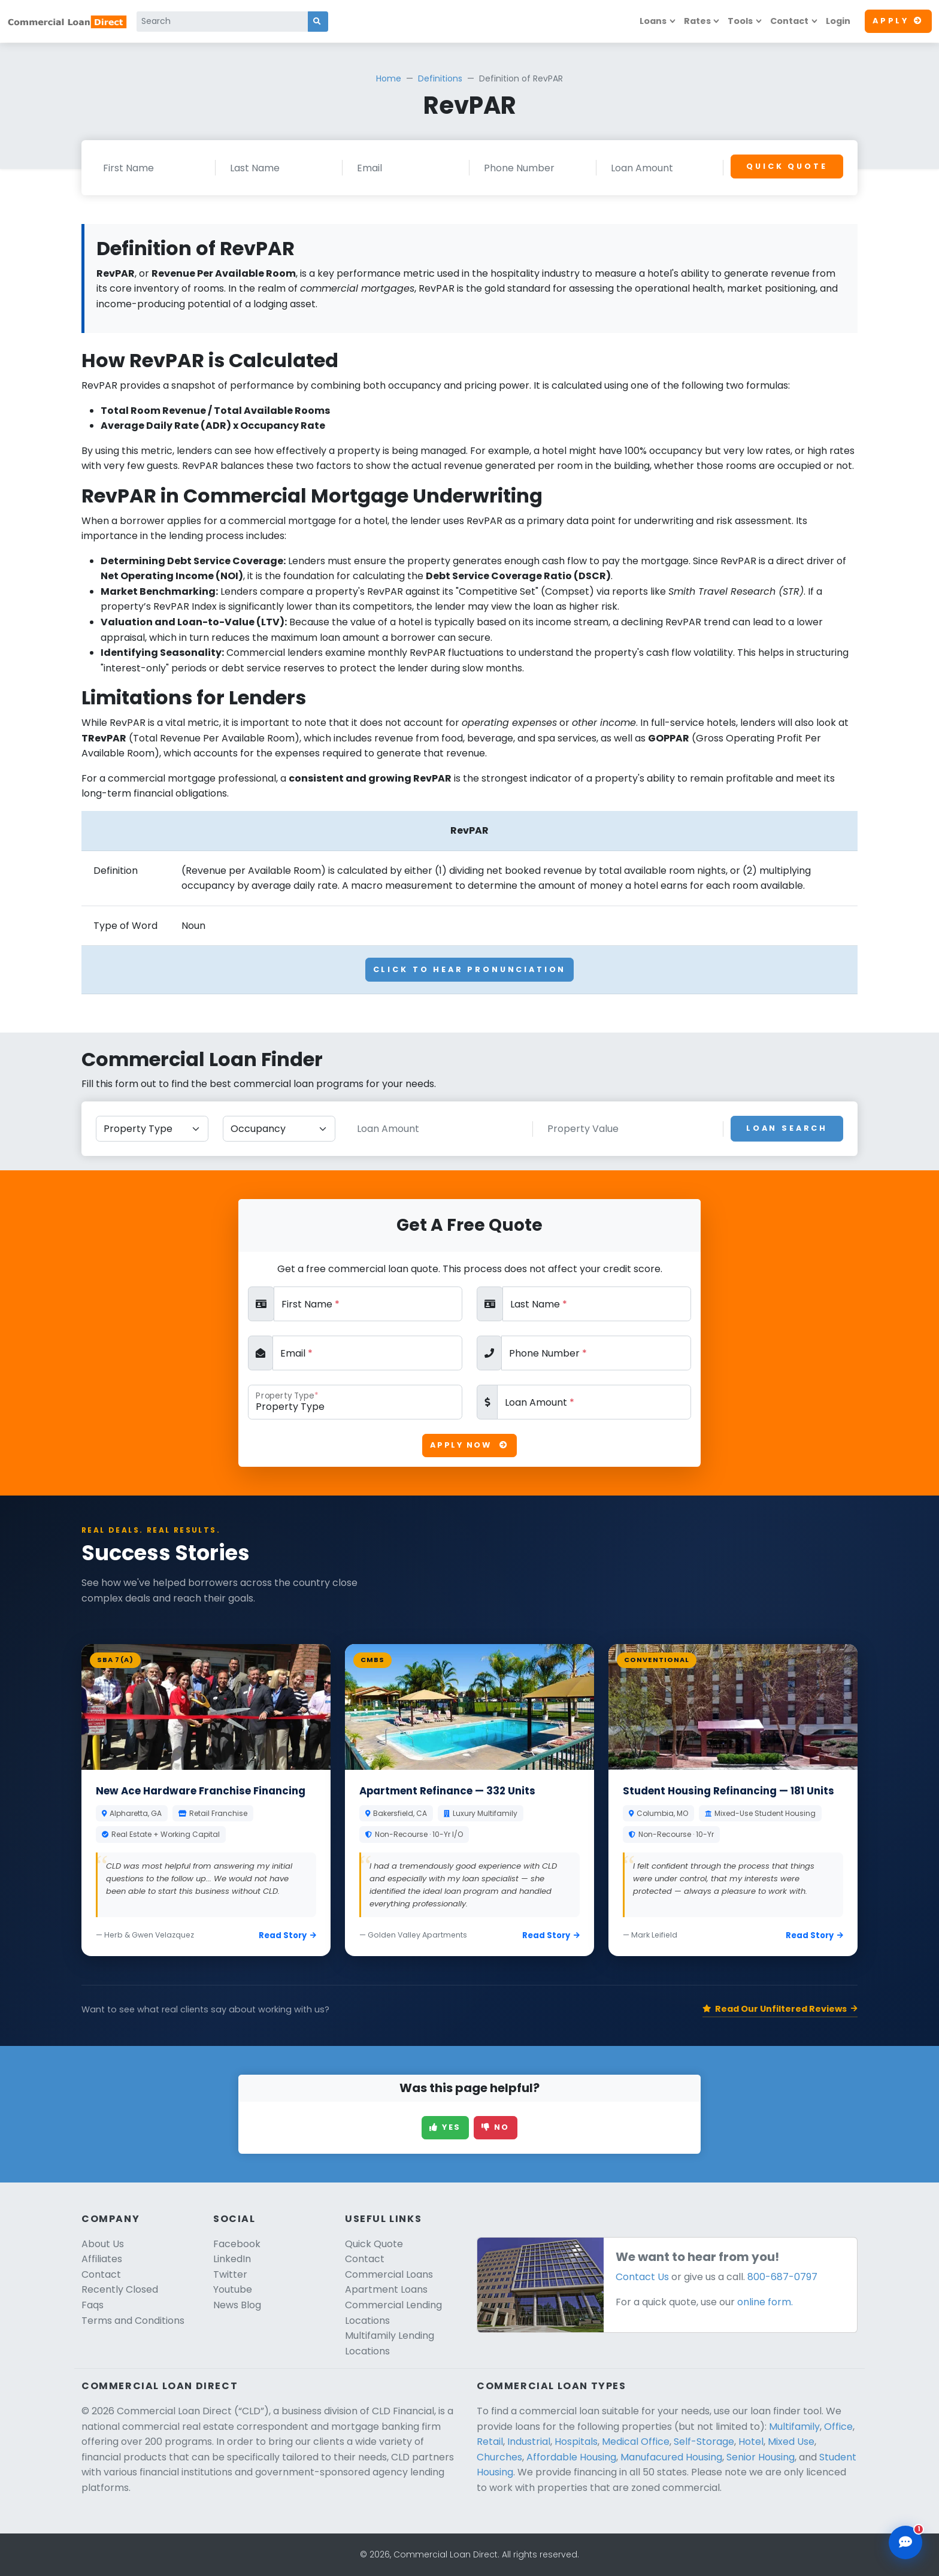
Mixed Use (791, 2441)
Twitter (230, 2274)
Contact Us (642, 2277)
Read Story (287, 1935)
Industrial (528, 2441)
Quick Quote (786, 166)
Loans (653, 21)
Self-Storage (704, 2441)
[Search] (222, 21)
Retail (490, 2441)
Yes (445, 2127)
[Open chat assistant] (905, 2542)
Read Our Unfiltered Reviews (780, 2009)
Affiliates (101, 2259)
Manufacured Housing (671, 2457)
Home (388, 78)
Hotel (751, 2441)
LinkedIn (232, 2259)
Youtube (232, 2289)
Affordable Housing (571, 2457)
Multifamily (794, 2426)
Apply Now (469, 1445)
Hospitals (576, 2441)
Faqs (92, 2305)
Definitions (440, 78)
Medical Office (636, 2441)
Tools (740, 21)
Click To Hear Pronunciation (470, 969)
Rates (697, 21)
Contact (789, 21)
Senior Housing (760, 2457)
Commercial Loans (389, 2274)
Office (838, 2426)
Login (838, 21)
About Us (102, 2244)
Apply (898, 21)
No (495, 2127)
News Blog (237, 2305)
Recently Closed (119, 2289)
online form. (765, 2302)
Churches (499, 2457)
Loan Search (787, 1128)
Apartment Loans (386, 2289)
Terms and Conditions (132, 2320)
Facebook (237, 2244)
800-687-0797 (782, 2277)
